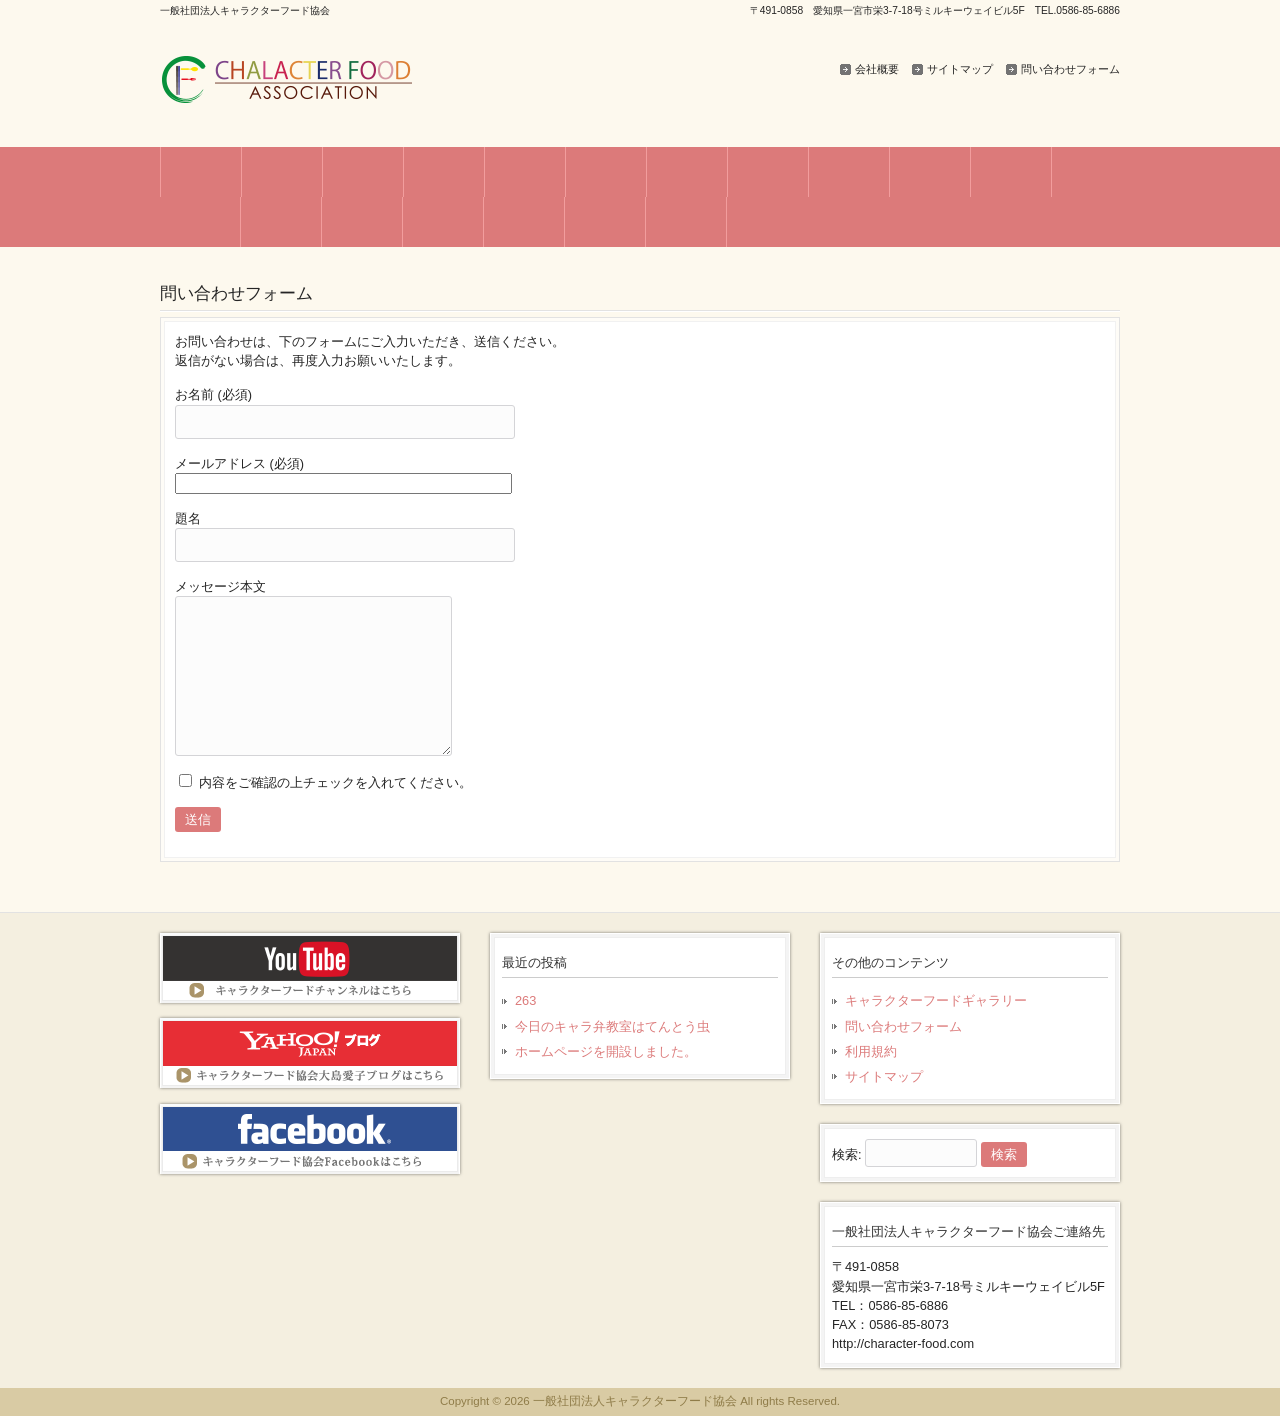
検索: (847, 1154)
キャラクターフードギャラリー (936, 1000)
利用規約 (871, 1051)
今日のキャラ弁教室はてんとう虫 (612, 1026)
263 (525, 1000)
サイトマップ (960, 69)
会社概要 (877, 69)
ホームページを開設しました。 (606, 1051)
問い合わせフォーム (1070, 69)
